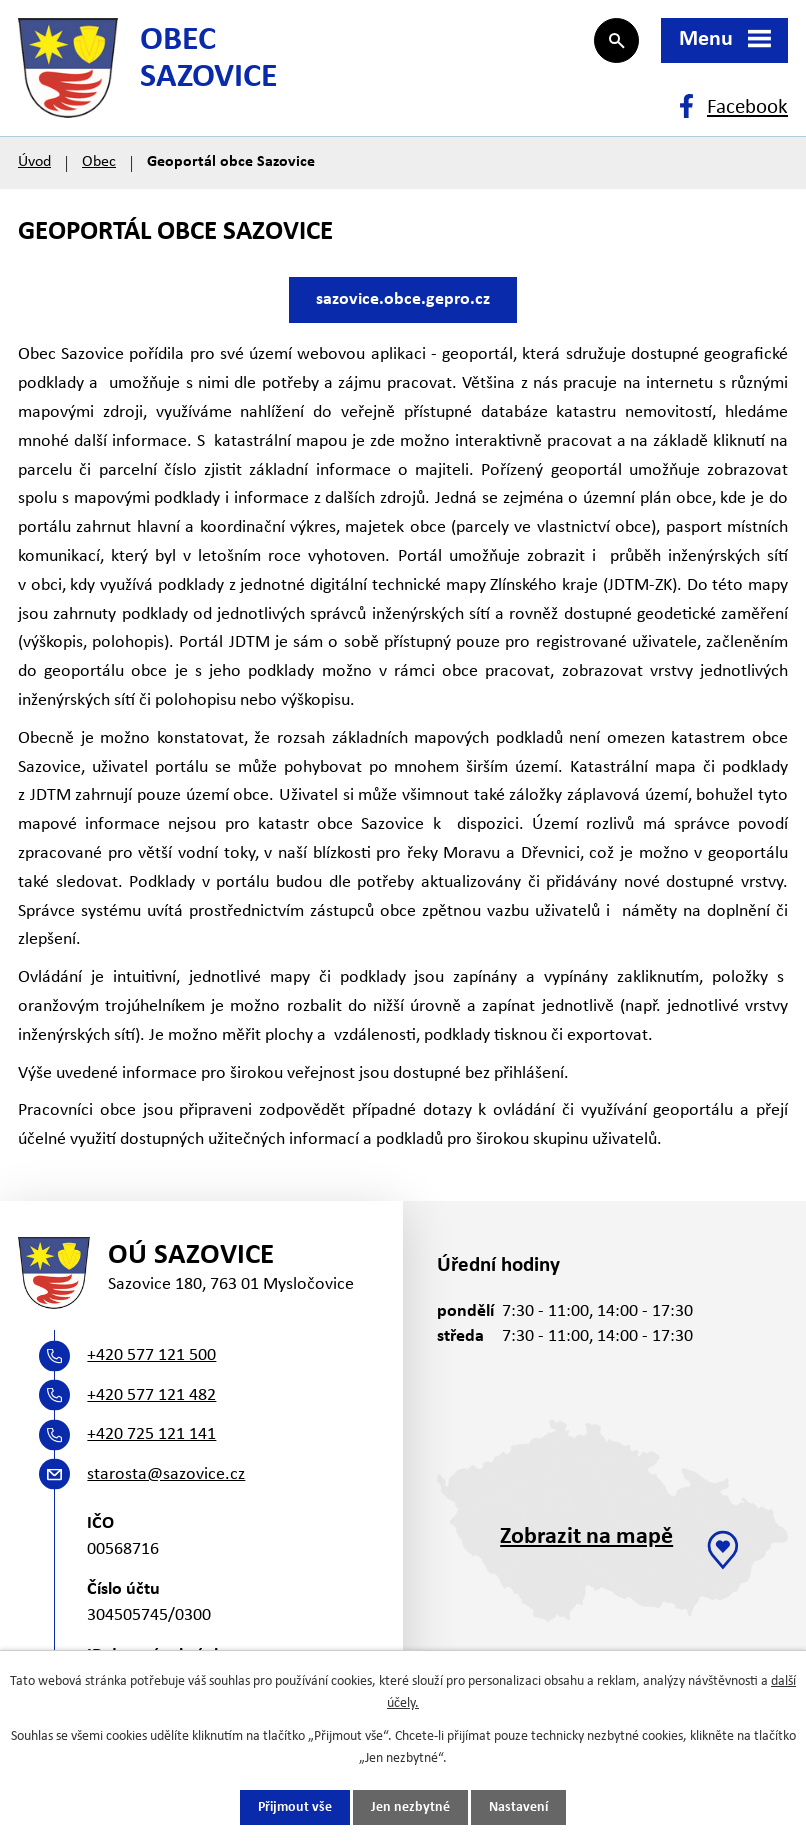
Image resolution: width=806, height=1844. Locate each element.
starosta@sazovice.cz (166, 1474)
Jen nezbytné (410, 1807)
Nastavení (518, 1807)
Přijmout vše (295, 1807)
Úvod (34, 162)
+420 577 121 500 (151, 1355)
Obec (99, 162)
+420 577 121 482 (151, 1395)
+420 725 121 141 (151, 1434)
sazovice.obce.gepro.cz (403, 299)
